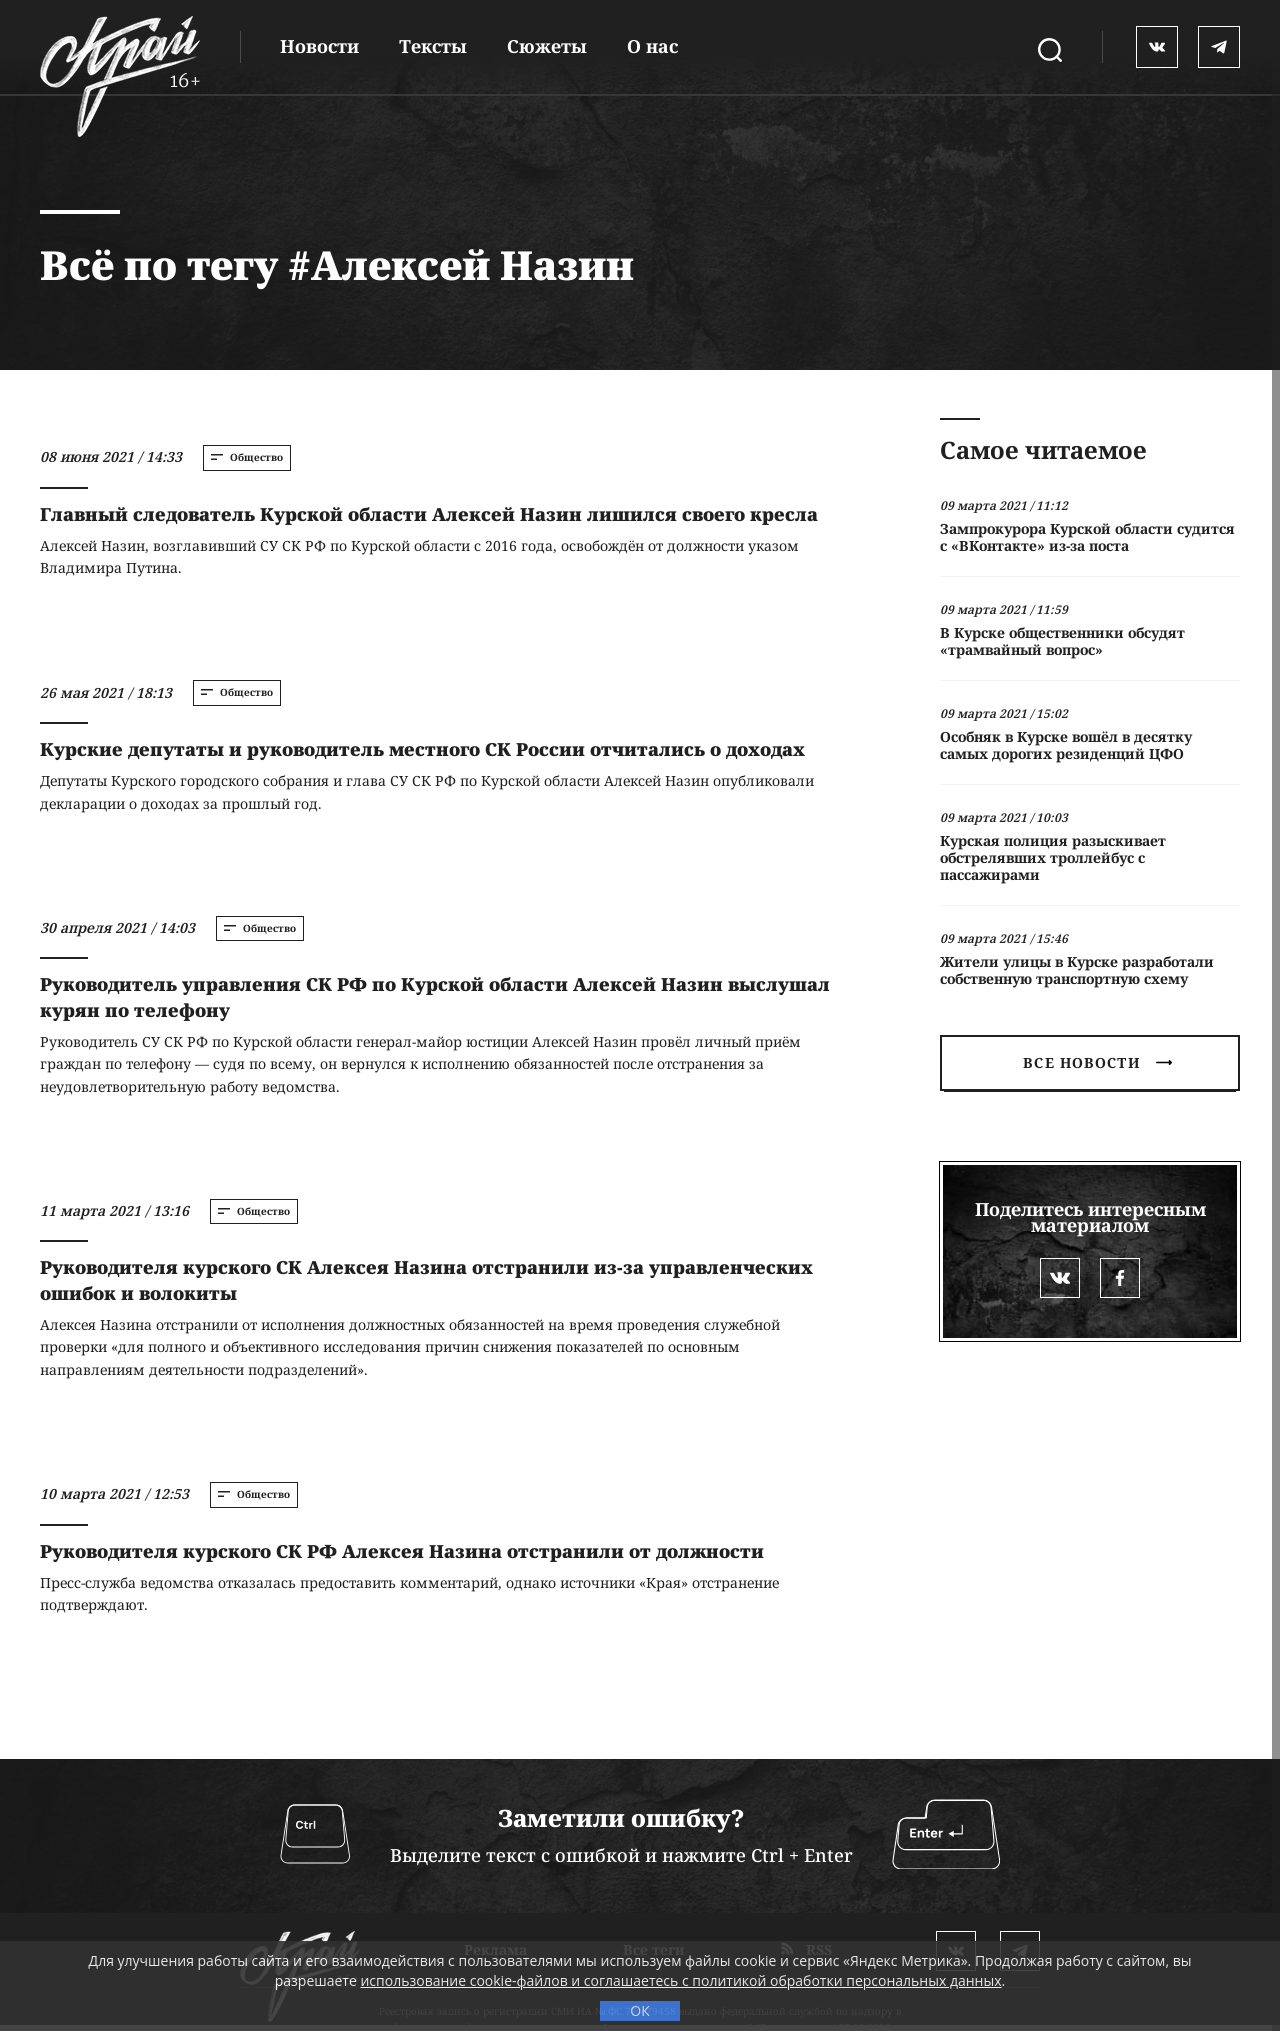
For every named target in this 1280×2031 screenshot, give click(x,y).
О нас (652, 46)
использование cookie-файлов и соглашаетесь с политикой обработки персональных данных (680, 1980)
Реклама (495, 1837)
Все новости (1097, 1062)
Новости (319, 46)
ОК (639, 2010)
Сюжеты (547, 46)
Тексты (433, 46)
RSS (806, 1837)
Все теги (654, 1837)
